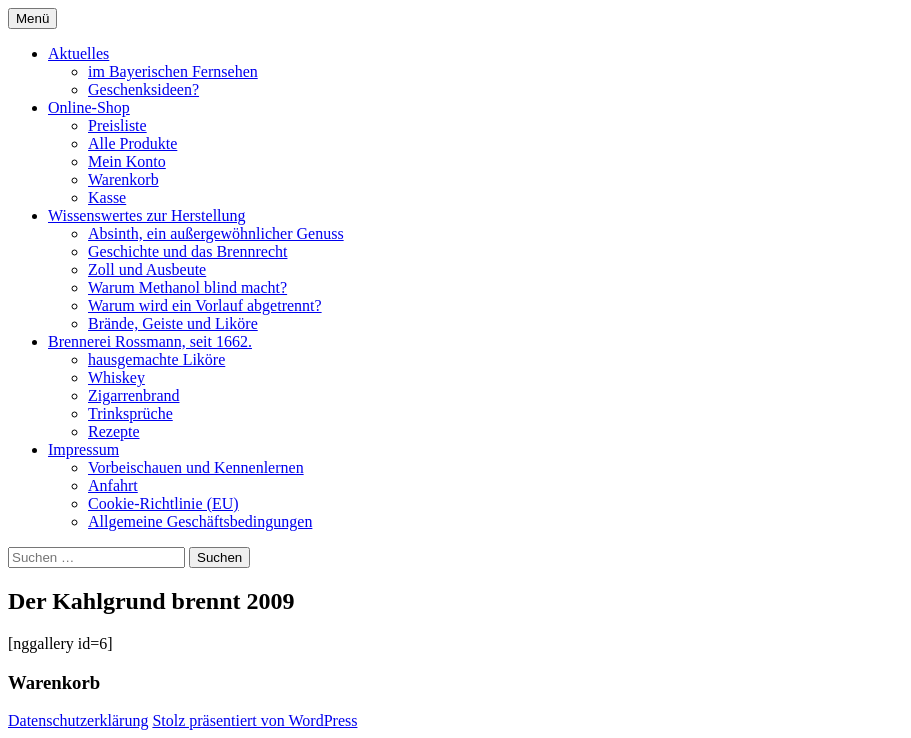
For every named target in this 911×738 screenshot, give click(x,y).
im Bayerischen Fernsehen (173, 71)
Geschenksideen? (143, 89)
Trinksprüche (130, 413)
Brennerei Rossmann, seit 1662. (150, 341)
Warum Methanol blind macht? (187, 287)
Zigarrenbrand (134, 395)
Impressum (83, 449)
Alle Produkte (132, 143)
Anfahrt (113, 485)
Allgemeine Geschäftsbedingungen (200, 521)
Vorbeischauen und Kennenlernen (196, 467)
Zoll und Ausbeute (147, 269)
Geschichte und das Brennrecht (187, 251)
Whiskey (116, 377)
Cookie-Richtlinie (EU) (163, 503)
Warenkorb (123, 179)
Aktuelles (78, 53)
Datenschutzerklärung (78, 720)
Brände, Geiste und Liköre (173, 323)
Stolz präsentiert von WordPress (254, 720)
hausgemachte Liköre (156, 359)
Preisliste (117, 125)
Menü (32, 18)
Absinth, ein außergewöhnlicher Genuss (216, 233)
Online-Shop (89, 107)
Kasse (107, 197)
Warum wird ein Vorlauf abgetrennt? (205, 305)
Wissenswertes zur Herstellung (147, 215)
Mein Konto (127, 161)
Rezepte (114, 431)
